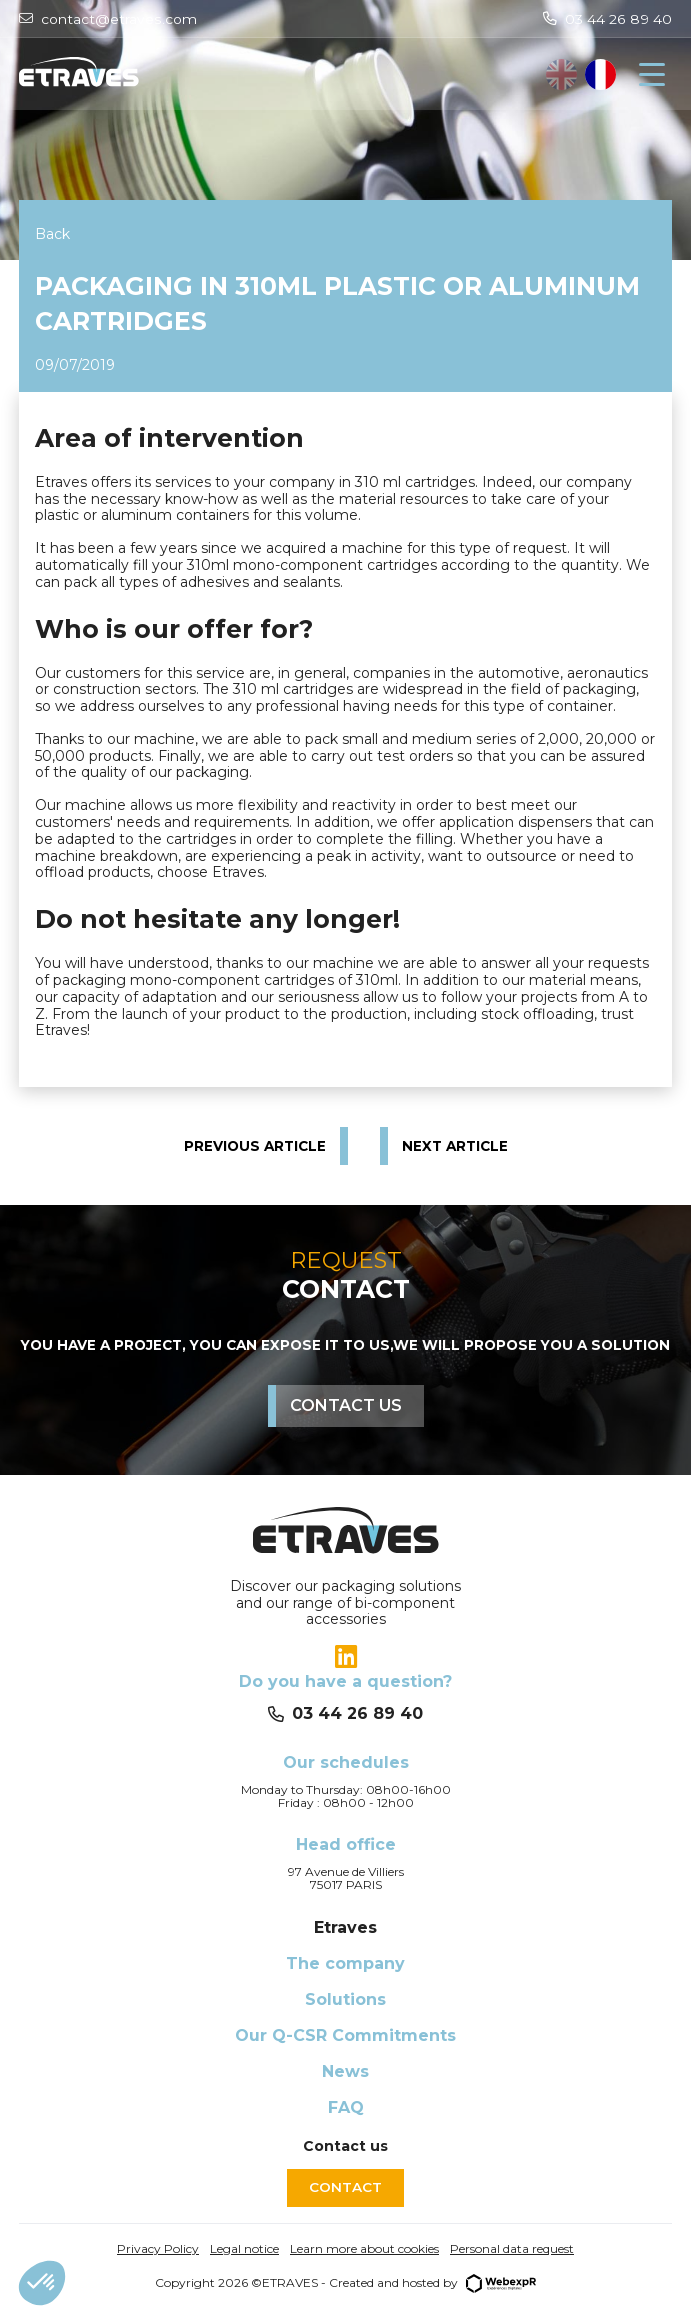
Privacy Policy (158, 2248)
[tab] (345, 1657)
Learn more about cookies (364, 2248)
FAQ (346, 2107)
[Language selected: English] (581, 74)
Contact (345, 2187)
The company (345, 1963)
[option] (600, 74)
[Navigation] (652, 75)
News (345, 2071)
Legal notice (244, 2248)
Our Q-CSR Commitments (345, 2035)
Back (52, 234)
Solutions (345, 1999)
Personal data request (512, 2248)
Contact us (346, 1405)
